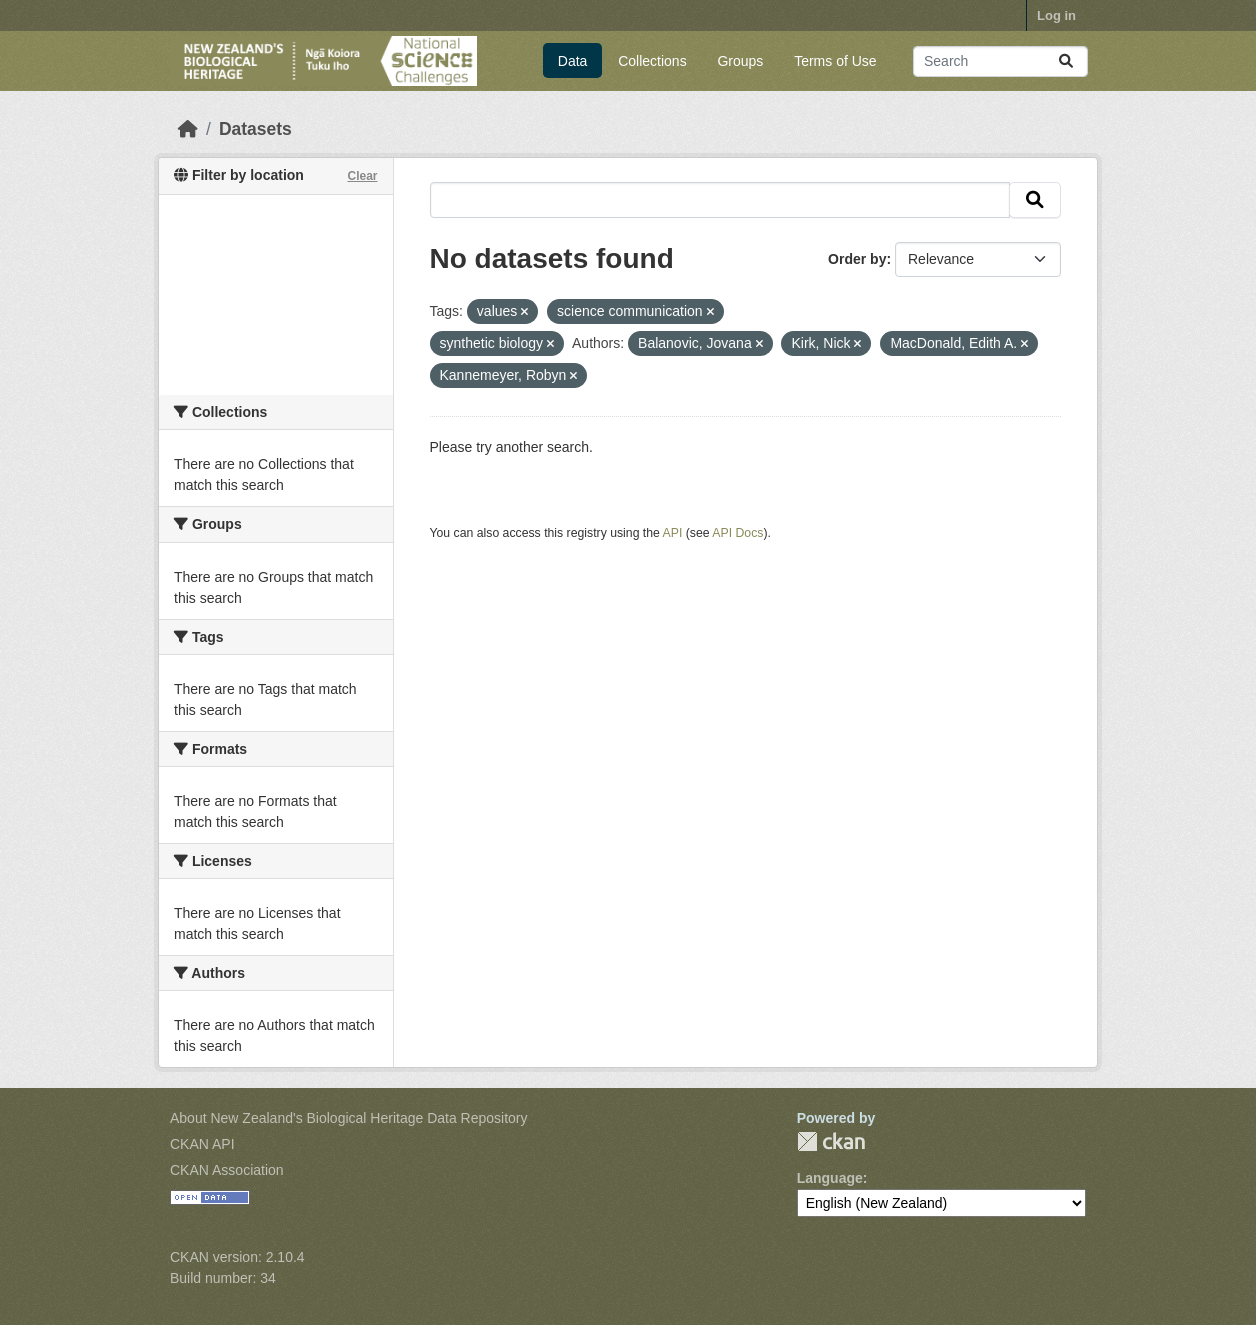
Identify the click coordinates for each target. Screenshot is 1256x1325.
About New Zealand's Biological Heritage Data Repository (349, 1118)
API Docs (737, 533)
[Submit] (1066, 61)
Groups (740, 61)
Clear (362, 176)
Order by (857, 259)
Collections (652, 61)
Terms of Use (835, 61)
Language (830, 1178)
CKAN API (202, 1144)
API (673, 533)
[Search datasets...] (1000, 61)
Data (573, 61)
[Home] (188, 129)
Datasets (255, 129)
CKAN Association (227, 1170)
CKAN (831, 1141)
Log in (1056, 15)
